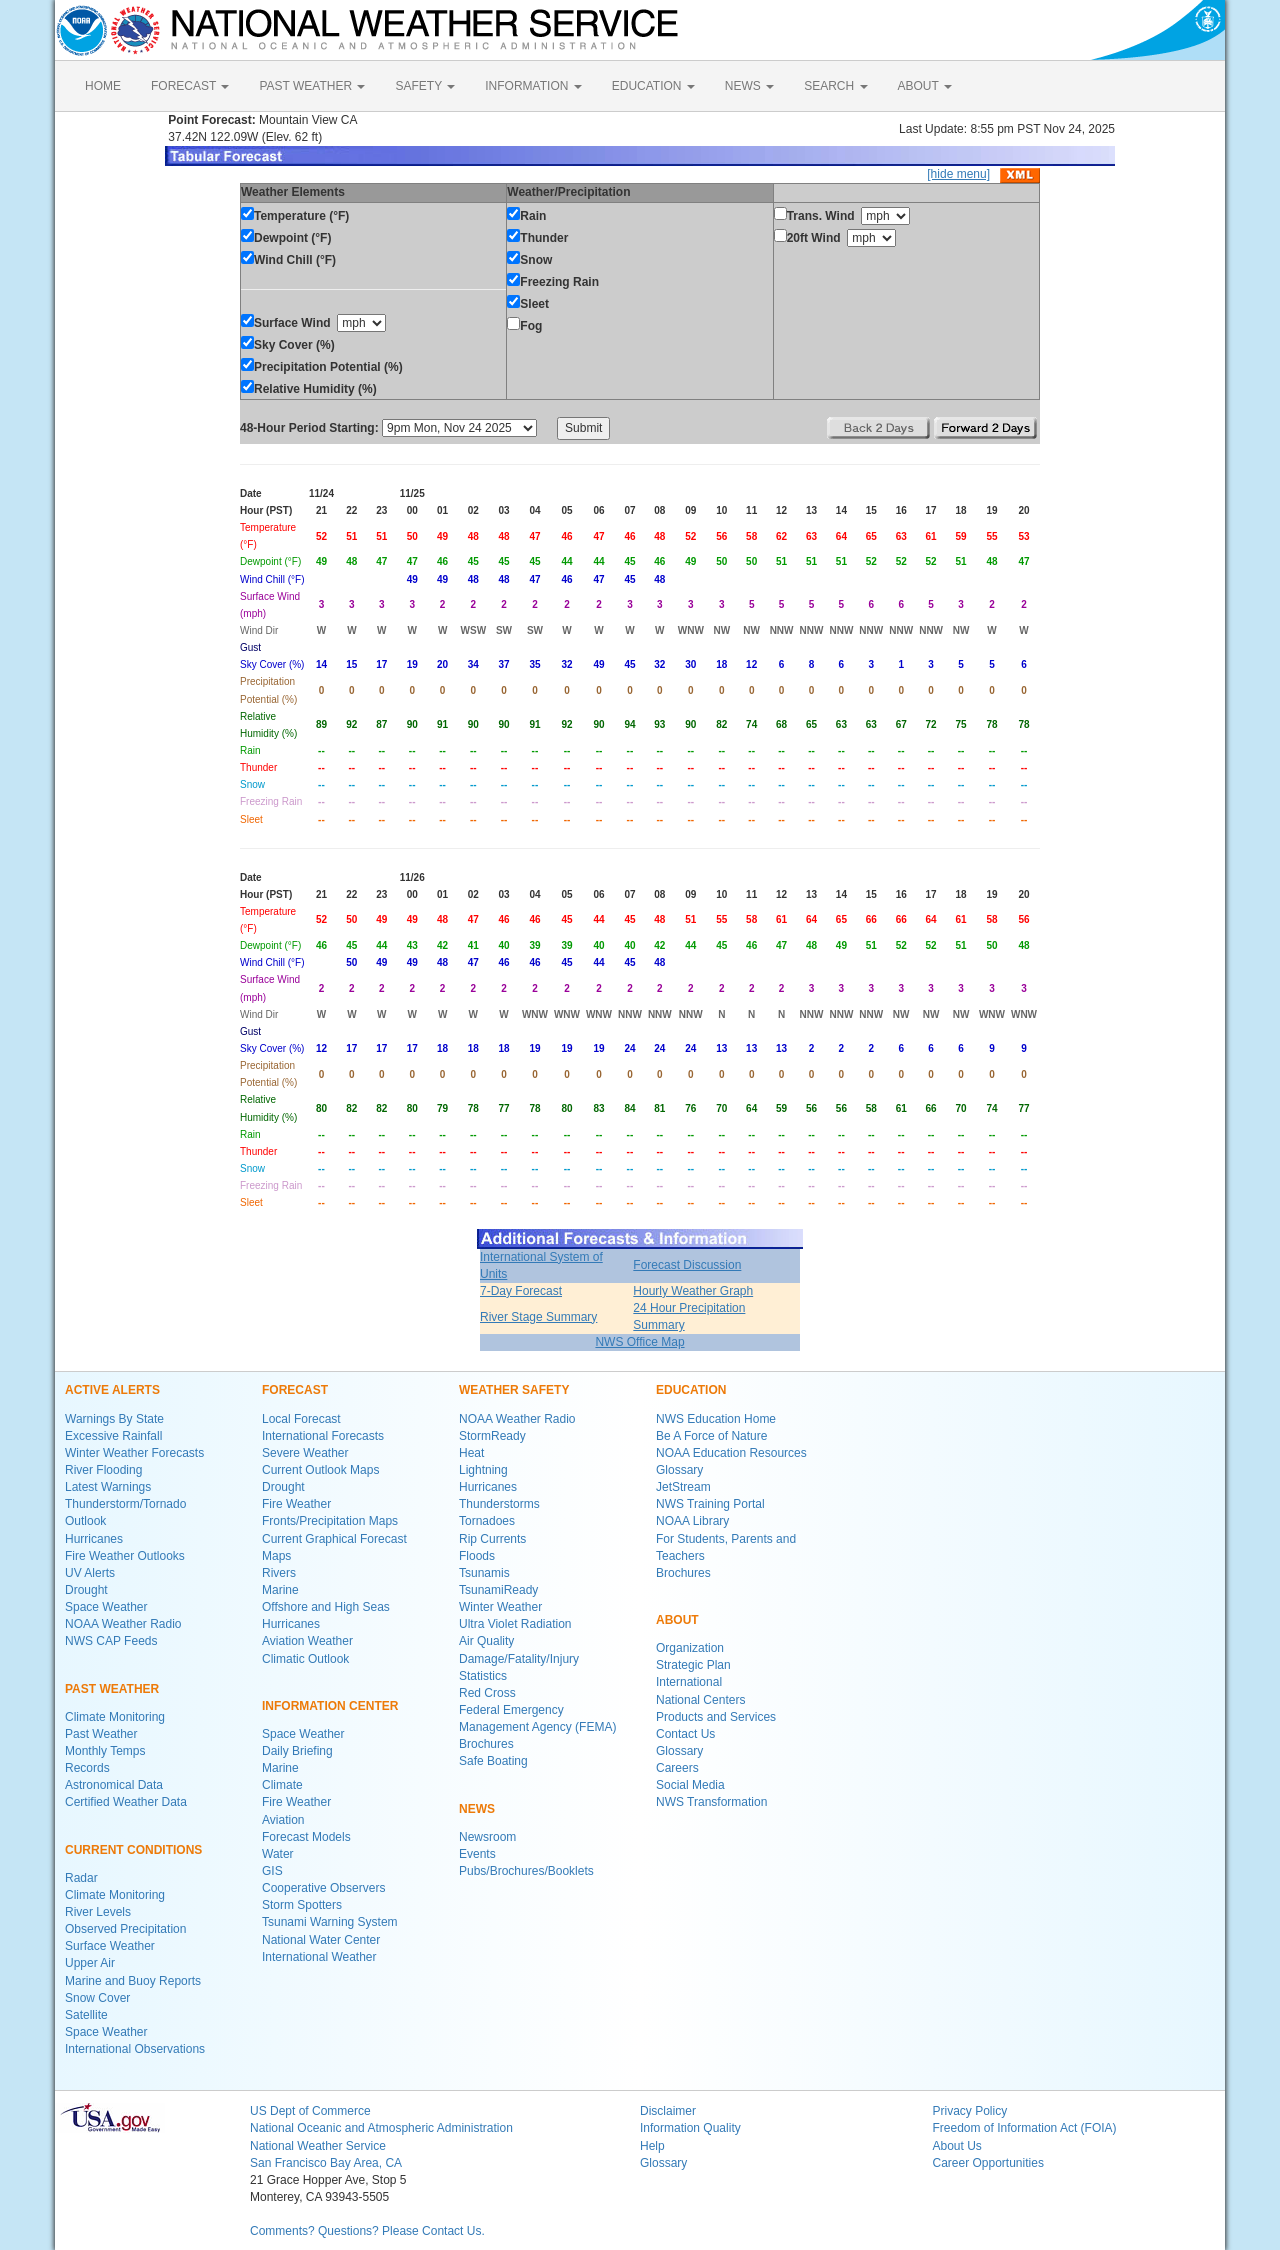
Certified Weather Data (126, 1802)
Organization (690, 1648)
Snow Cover (97, 1998)
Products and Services (716, 1717)
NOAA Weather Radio (123, 1624)
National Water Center (321, 1940)
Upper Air (90, 1963)
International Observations (135, 2049)
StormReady (492, 1436)
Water (278, 1854)
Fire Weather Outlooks (125, 1556)
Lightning (483, 1470)
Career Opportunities (988, 2163)
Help (652, 2146)
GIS (272, 1871)
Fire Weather (296, 1504)
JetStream (683, 1487)
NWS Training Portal (710, 1504)
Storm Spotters (302, 1905)
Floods (477, 1556)
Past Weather (101, 1734)
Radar (81, 1878)
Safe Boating (493, 1761)
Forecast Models (306, 1837)
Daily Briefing (297, 1751)
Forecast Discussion (687, 1265)
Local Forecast (301, 1419)
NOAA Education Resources (731, 1453)
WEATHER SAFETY (514, 1390)
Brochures (486, 1744)
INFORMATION (533, 86)
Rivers (279, 1573)
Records (87, 1768)
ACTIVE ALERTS (112, 1390)
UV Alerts (90, 1573)
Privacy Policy (970, 2111)
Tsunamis (484, 1573)
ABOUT (925, 86)
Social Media (690, 1785)
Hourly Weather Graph (693, 1291)
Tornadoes (487, 1521)
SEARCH (835, 86)
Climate (282, 1785)
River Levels (98, 1912)
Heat (471, 1453)
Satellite (86, 2015)
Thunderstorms (499, 1504)
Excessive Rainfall (113, 1436)
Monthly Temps (105, 1751)
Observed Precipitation (125, 1929)
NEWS (749, 86)
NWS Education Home (716, 1419)
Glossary (679, 1470)
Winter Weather (500, 1607)
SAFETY (425, 86)
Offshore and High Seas (326, 1607)
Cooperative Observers (323, 1888)
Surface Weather (110, 1946)
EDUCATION (653, 86)
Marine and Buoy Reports (133, 1981)
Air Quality (486, 1641)
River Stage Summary (538, 1317)
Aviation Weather (307, 1641)
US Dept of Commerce (310, 2111)
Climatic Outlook (305, 1659)
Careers (677, 1768)
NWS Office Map (639, 1342)
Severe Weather (305, 1453)
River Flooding (103, 1470)
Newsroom (487, 1837)
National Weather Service (318, 2146)
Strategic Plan (693, 1665)
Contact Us (685, 1734)
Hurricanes (94, 1539)
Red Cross (487, 1693)
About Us (957, 2146)
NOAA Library (692, 1521)
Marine (280, 1590)
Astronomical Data (114, 1785)
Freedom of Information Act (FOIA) (1025, 2128)
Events (477, 1854)
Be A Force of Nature (711, 1436)
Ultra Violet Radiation (515, 1624)
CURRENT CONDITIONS (133, 1850)
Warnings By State (114, 1419)
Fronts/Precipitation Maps (330, 1521)
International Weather (319, 1957)
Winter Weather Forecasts (134, 1453)
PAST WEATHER (312, 86)
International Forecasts (323, 1436)
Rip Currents (492, 1539)
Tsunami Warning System (330, 1922)
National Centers (700, 1700)
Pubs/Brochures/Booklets (526, 1871)
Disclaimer (668, 2111)
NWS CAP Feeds (111, 1641)
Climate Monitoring (115, 1717)
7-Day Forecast (521, 1291)
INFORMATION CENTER (330, 1706)
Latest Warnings (108, 1487)
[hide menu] (958, 174)
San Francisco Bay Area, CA (326, 2163)
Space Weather (106, 1607)
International (689, 1682)
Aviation (283, 1820)
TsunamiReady (498, 1590)
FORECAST (190, 86)
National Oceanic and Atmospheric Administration (381, 2128)
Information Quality (690, 2128)
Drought (86, 1590)
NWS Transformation (711, 1802)
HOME (103, 86)
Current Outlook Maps (320, 1470)
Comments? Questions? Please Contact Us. (367, 2231)
